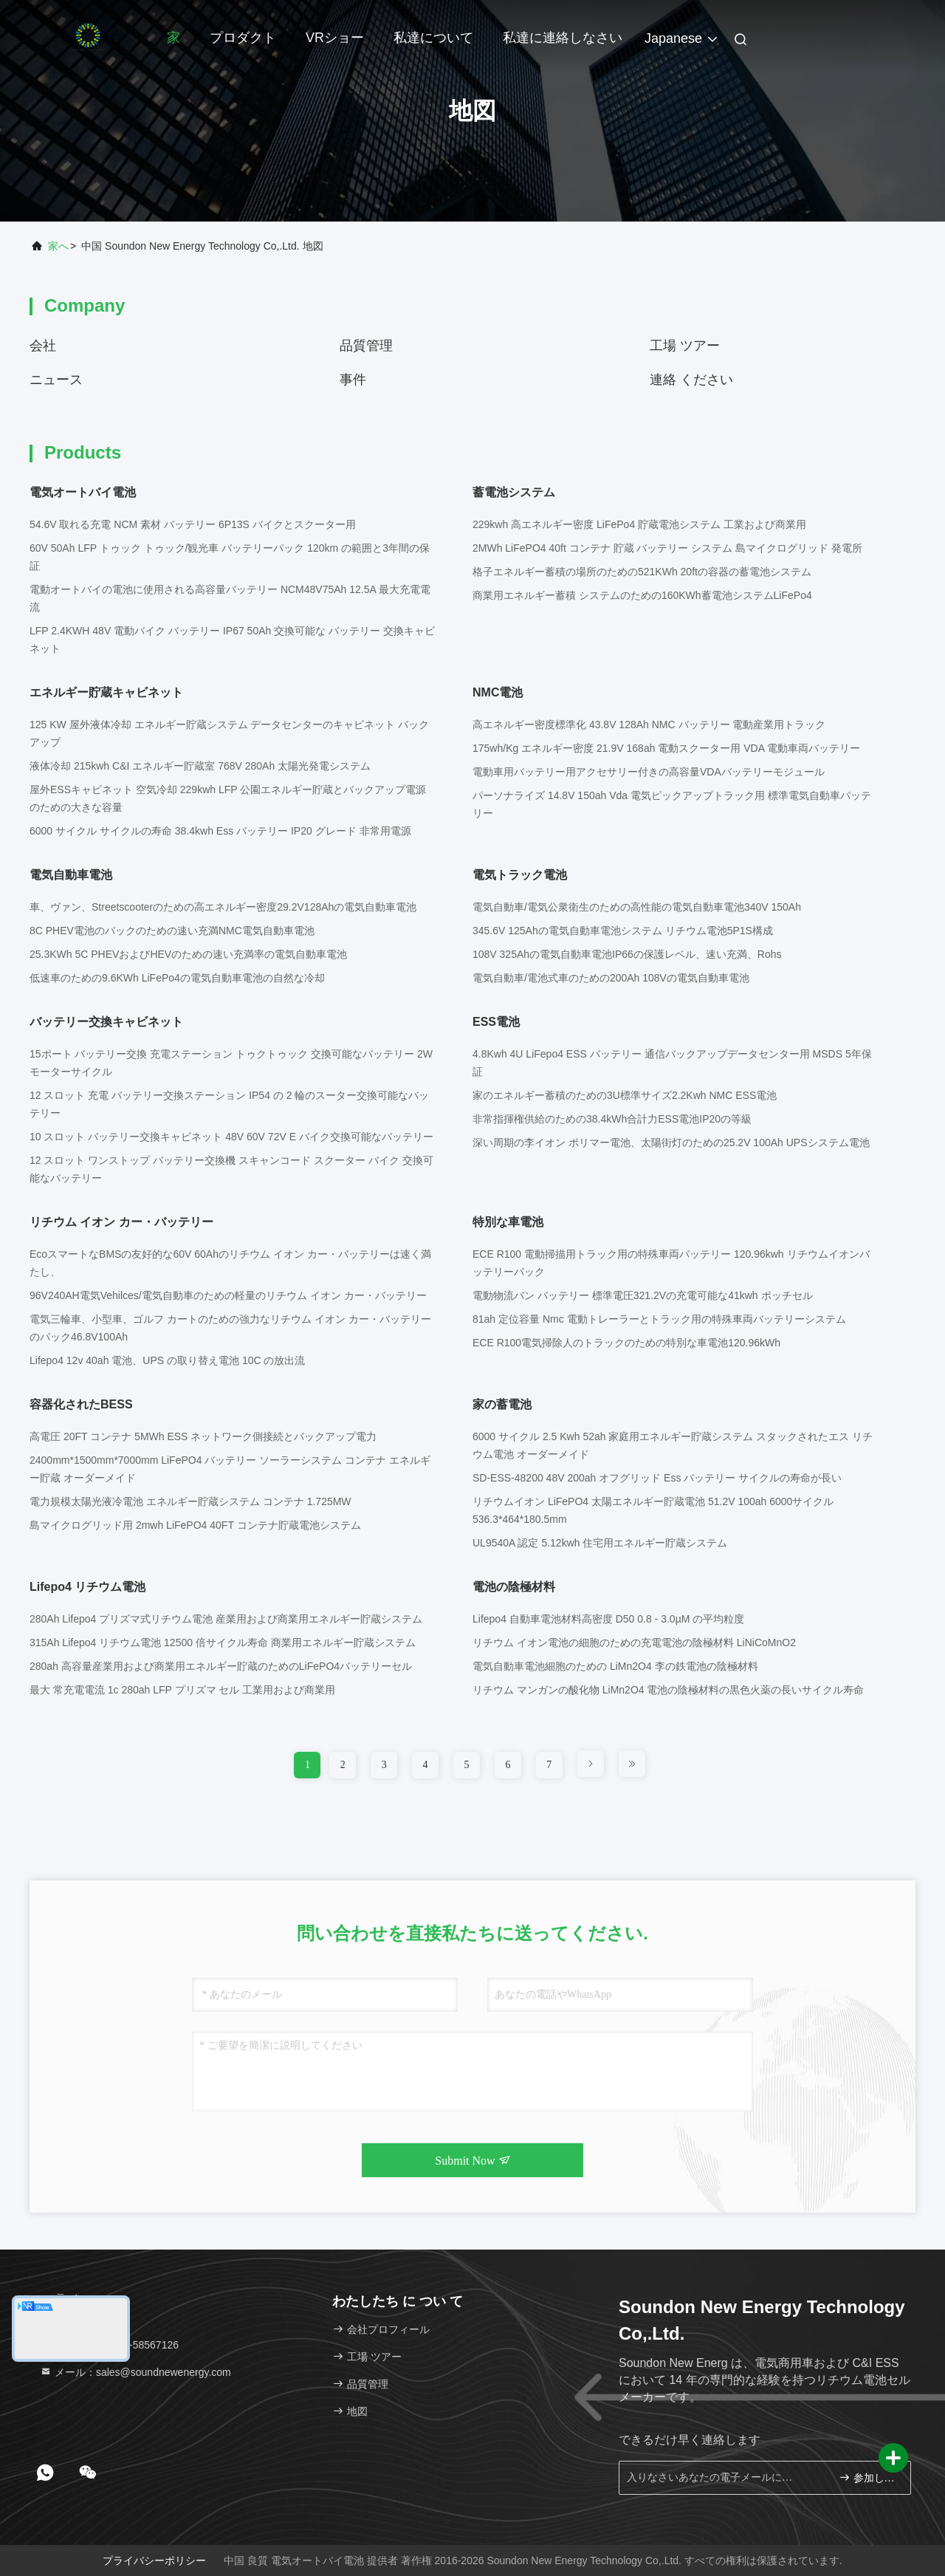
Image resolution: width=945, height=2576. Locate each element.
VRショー (335, 37)
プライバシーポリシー (154, 2560)
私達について (433, 37)
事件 (353, 379)
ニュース (56, 379)
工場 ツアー (685, 345)
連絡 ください (691, 379)
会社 (43, 345)
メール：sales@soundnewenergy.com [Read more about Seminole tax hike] (135, 2372)
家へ (58, 246)
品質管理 (366, 345)
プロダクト (243, 37)
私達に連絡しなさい (562, 37)
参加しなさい (868, 2477)
